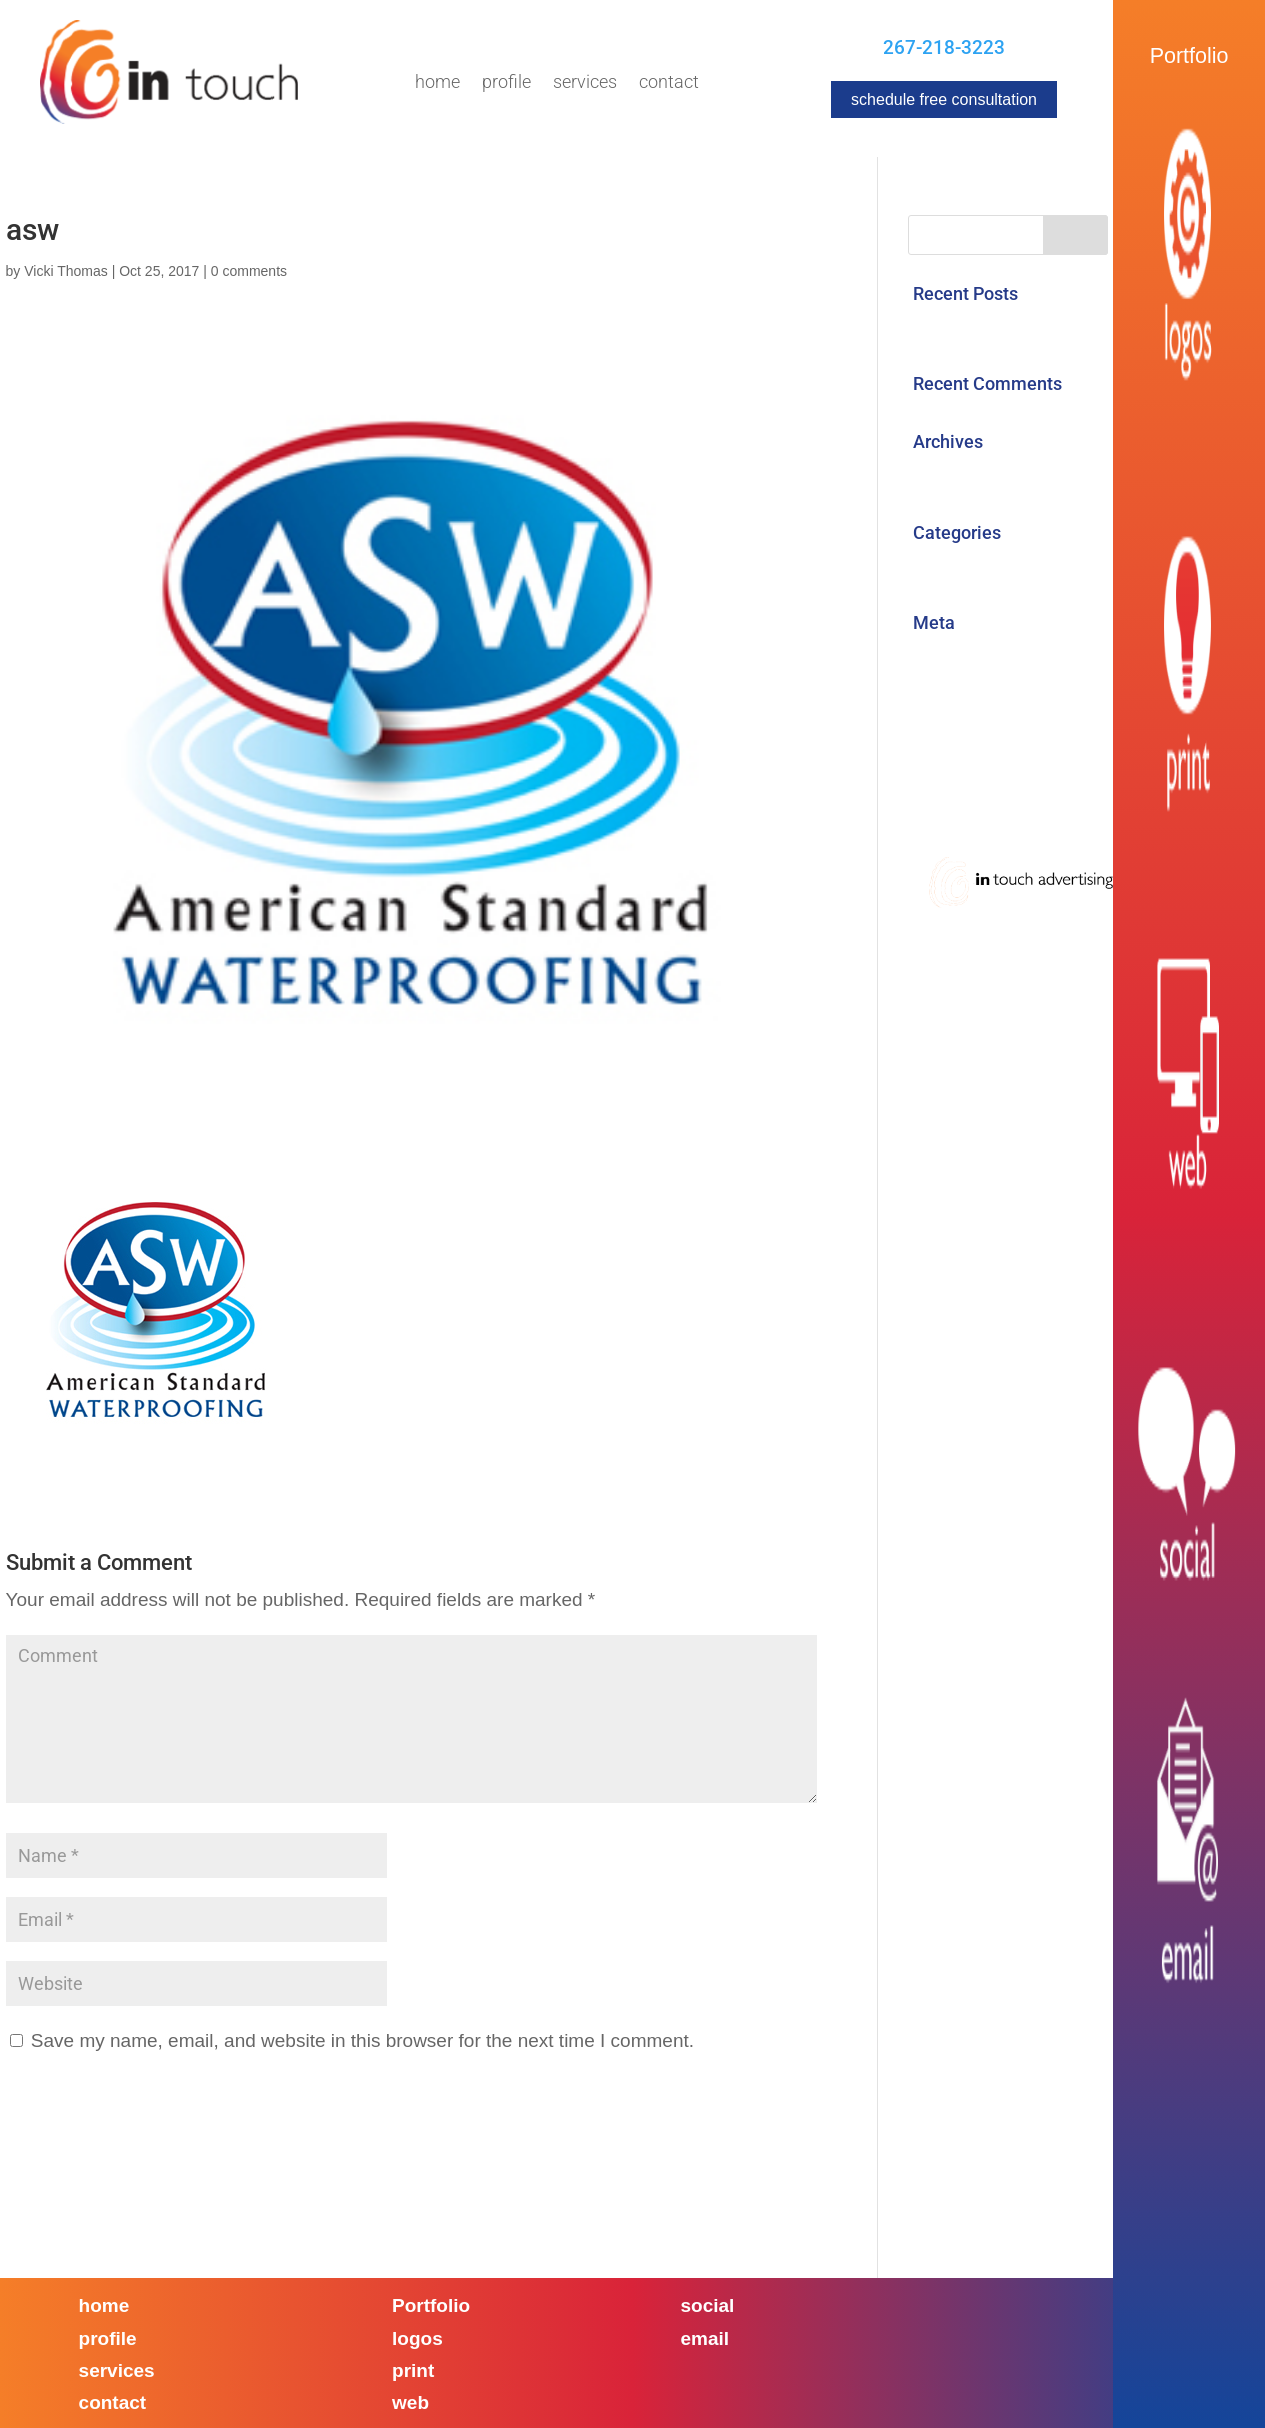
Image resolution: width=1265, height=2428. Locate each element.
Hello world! (959, 328)
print (413, 2370)
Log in (934, 657)
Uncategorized (970, 567)
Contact (669, 83)
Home (437, 83)
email (705, 2338)
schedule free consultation (944, 99)
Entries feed (959, 699)
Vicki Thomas (66, 271)
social (708, 2305)
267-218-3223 (944, 47)
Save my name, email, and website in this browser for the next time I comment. (362, 2040)
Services (585, 83)
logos (417, 2338)
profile (108, 2338)
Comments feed (976, 740)
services (117, 2370)
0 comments (249, 271)
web (410, 2402)
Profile (506, 83)
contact (113, 2402)
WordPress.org (972, 782)
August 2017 (963, 476)
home (104, 2305)
